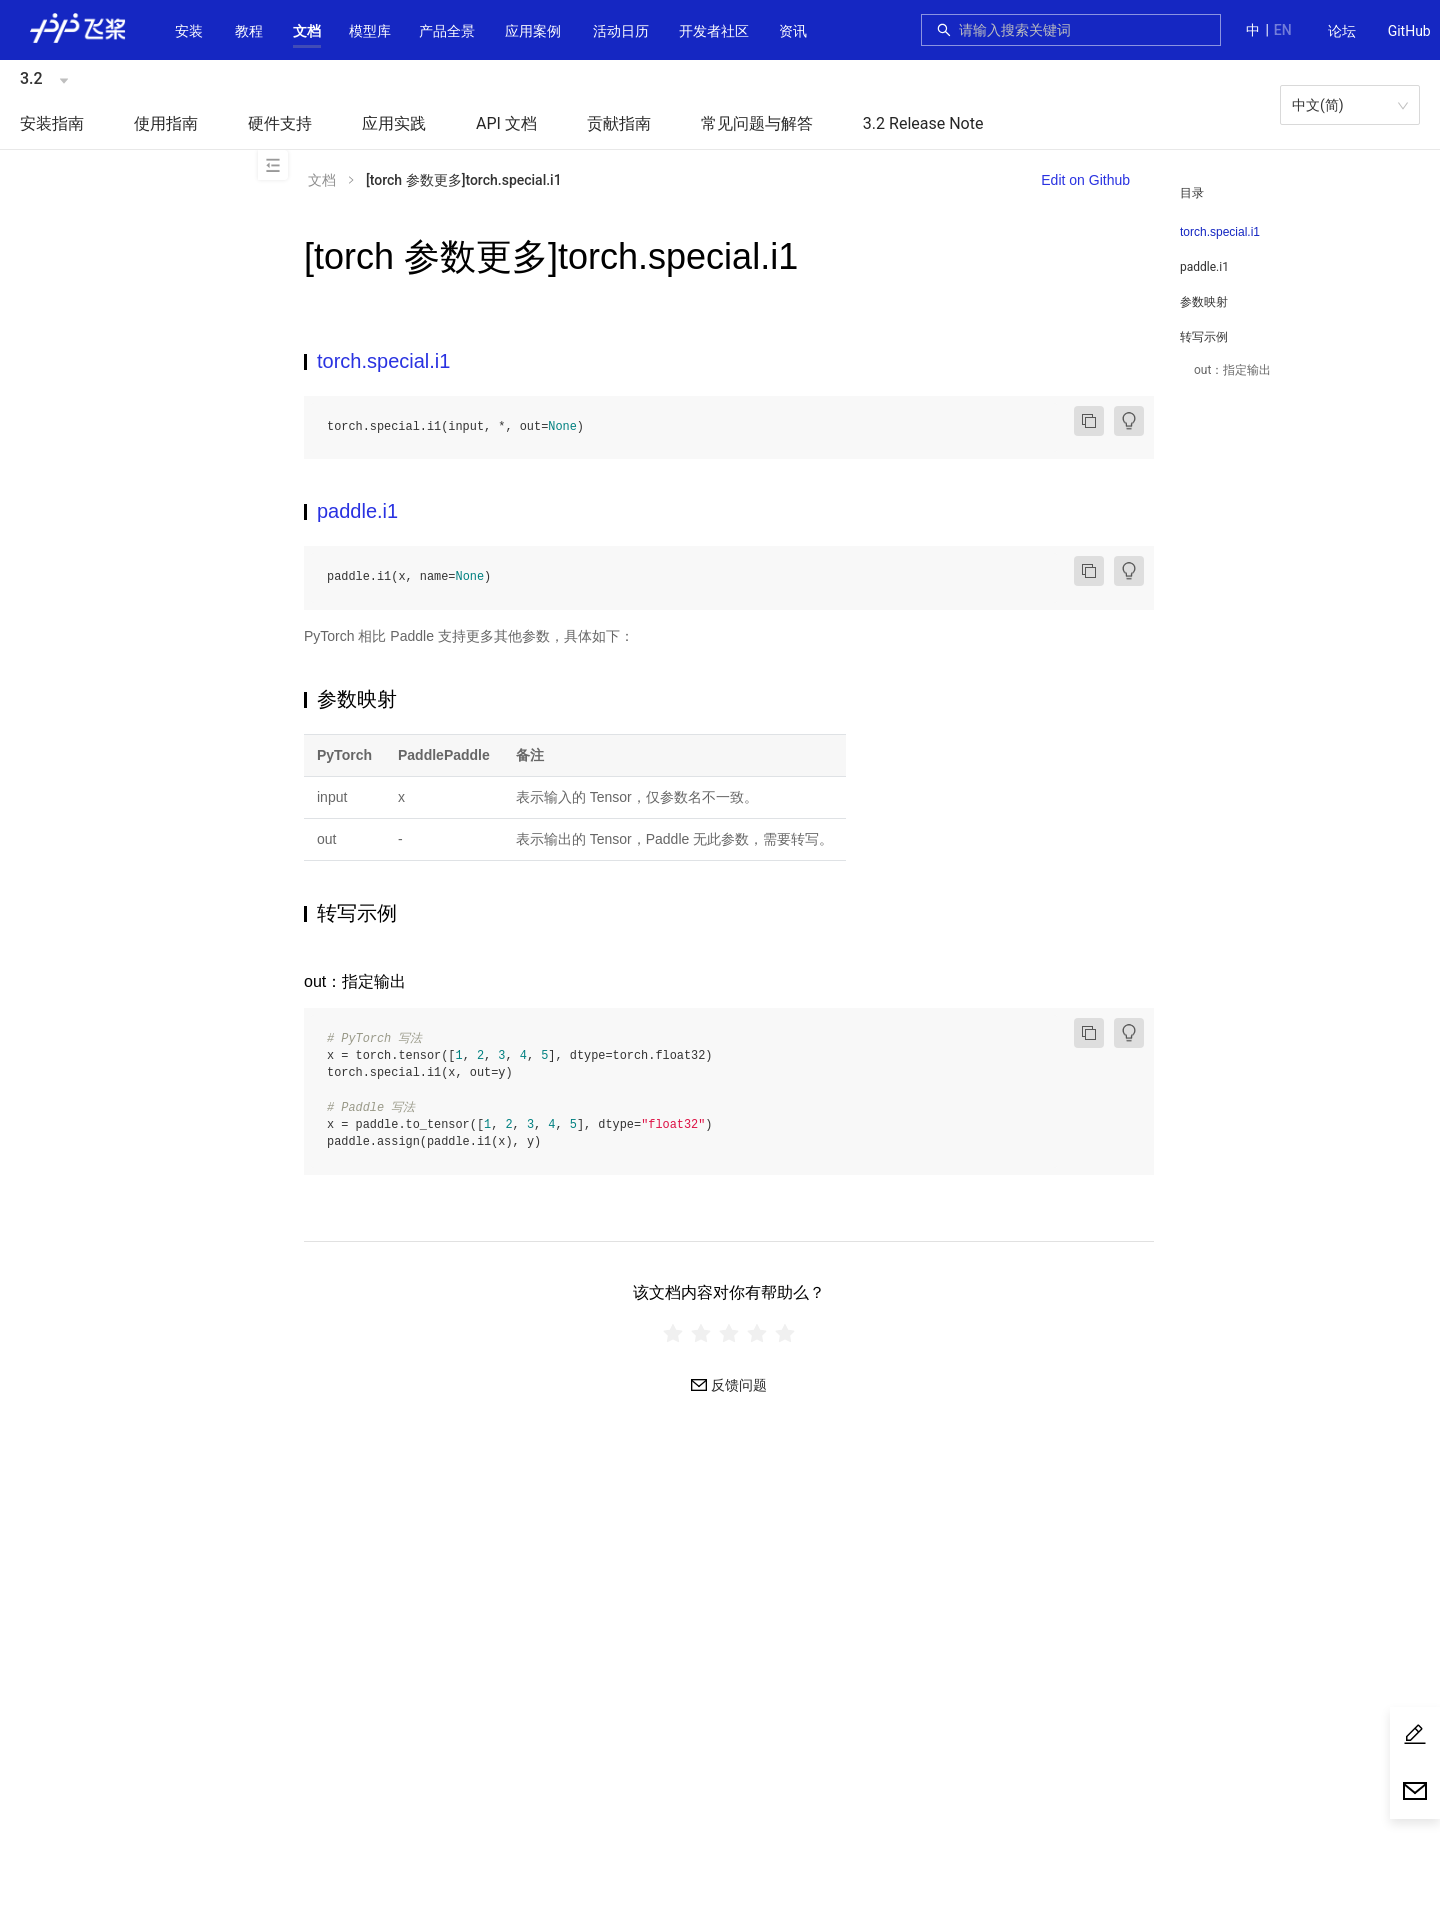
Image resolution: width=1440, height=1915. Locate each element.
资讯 (793, 31)
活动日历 (621, 31)
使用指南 (166, 123)
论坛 (1342, 31)
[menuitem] (1342, 32)
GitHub (1409, 31)
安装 (189, 31)
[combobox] (1084, 30)
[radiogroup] (729, 1333)
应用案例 (533, 31)
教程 (249, 31)
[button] (307, 31)
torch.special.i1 (1220, 232)
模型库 (370, 31)
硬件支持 (280, 123)
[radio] (673, 1333)
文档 (307, 31)
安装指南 (52, 123)
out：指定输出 (1232, 370)
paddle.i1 (1204, 267)
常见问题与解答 (757, 123)
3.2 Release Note (923, 123)
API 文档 (506, 123)
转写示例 (1204, 337)
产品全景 (447, 31)
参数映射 (1204, 302)
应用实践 (394, 123)
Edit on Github (1085, 180)
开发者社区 (714, 31)
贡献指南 (619, 123)
